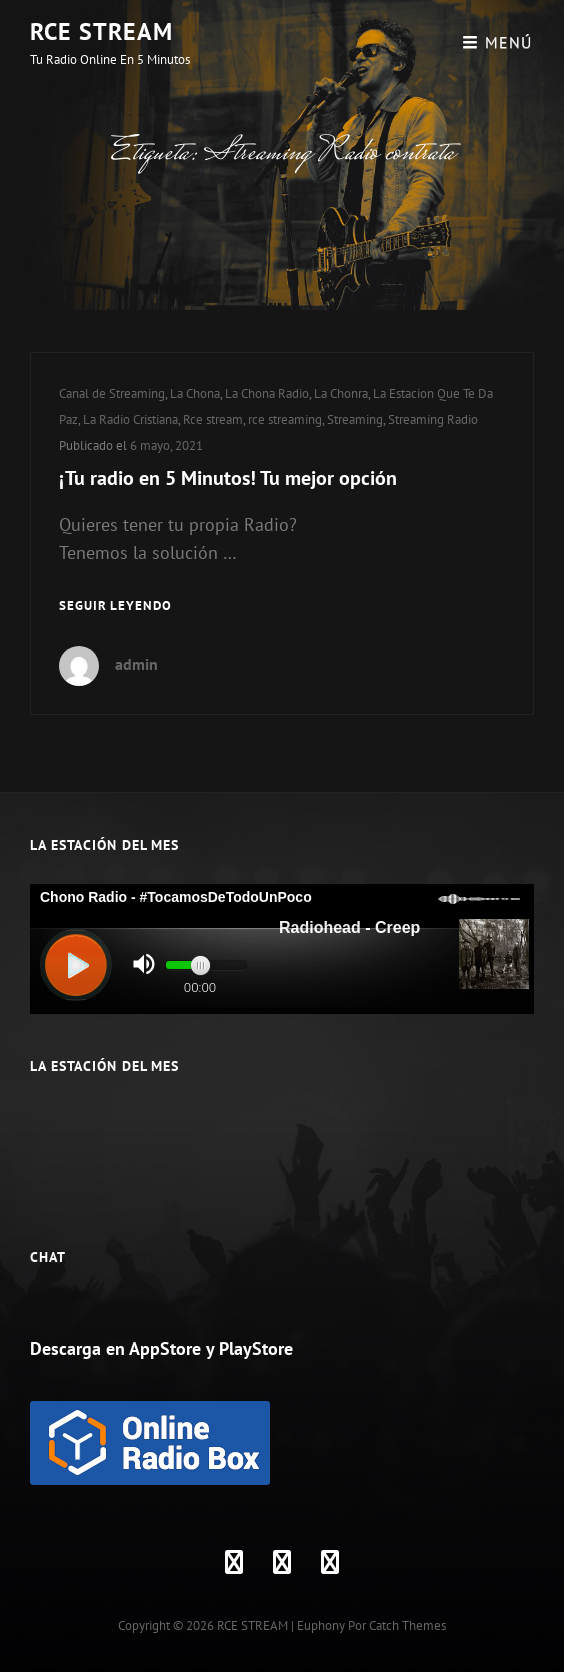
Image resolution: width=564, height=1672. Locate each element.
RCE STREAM (101, 31)
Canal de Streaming (112, 393)
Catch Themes (407, 1625)
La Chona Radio (267, 393)
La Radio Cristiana (130, 419)
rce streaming (285, 419)
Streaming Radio (433, 419)
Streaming (355, 419)
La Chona (195, 393)
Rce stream (213, 419)
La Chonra (341, 393)
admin (136, 664)
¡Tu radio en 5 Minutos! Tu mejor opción (228, 478)
